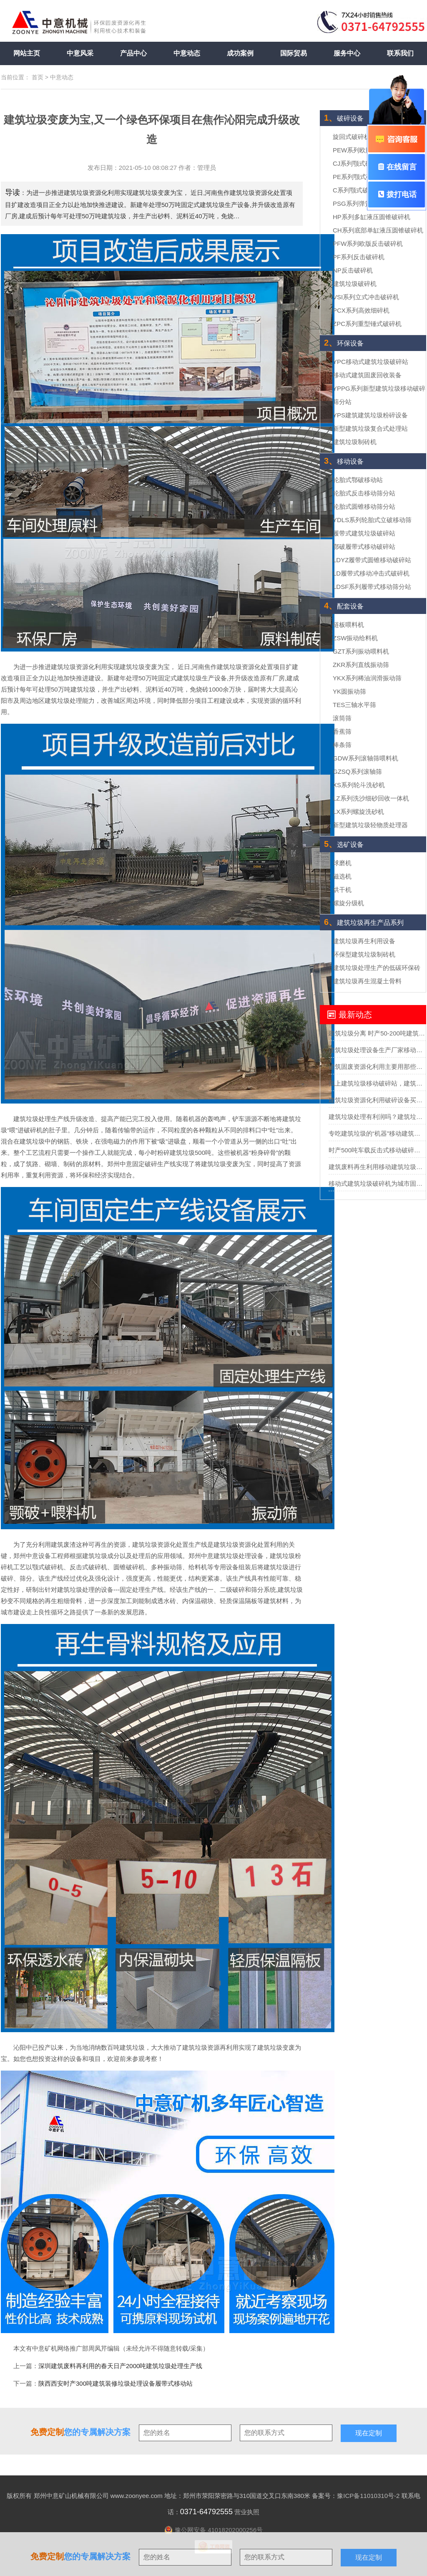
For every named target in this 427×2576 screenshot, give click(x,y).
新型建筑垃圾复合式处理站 (370, 428)
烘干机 (342, 889)
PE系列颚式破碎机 (359, 176)
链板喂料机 (348, 624)
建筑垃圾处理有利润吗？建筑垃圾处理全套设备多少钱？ (377, 1116)
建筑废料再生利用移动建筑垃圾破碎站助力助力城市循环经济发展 (377, 1166)
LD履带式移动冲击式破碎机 (371, 573)
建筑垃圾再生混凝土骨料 (367, 981)
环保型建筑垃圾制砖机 (364, 954)
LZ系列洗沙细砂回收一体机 (371, 798)
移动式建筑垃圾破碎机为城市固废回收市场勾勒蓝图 (377, 1183)
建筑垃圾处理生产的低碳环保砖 (376, 967)
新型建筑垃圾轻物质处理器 (370, 824)
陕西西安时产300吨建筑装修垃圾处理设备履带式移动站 (115, 2383)
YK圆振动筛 (349, 691)
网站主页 (26, 53)
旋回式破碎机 (351, 136)
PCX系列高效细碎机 (361, 310)
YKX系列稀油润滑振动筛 (367, 678)
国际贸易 (293, 53)
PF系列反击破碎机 (358, 256)
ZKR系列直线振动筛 (361, 664)
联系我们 (400, 53)
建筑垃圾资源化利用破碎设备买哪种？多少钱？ (377, 1100)
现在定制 (368, 2557)
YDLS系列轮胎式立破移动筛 (372, 519)
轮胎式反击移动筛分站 (364, 493)
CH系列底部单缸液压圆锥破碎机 (378, 230)
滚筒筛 (342, 718)
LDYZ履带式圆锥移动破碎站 (372, 559)
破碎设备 (344, 118)
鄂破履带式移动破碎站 (364, 546)
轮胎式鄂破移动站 (358, 479)
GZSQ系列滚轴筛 (357, 771)
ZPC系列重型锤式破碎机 (367, 323)
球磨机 (342, 862)
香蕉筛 (342, 731)
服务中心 (347, 53)
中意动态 (186, 53)
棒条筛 (342, 744)
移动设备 (344, 461)
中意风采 (80, 53)
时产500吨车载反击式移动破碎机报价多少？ (377, 1150)
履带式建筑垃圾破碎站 (364, 533)
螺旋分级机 (348, 903)
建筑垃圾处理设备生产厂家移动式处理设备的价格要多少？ (377, 1049)
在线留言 (397, 167)
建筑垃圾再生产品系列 (364, 922)
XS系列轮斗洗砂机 (359, 784)
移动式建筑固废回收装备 (367, 375)
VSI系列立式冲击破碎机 (366, 297)
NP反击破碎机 (353, 270)
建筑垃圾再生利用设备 (364, 941)
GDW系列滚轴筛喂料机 (365, 758)
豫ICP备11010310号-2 (368, 2495)
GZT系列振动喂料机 (361, 651)
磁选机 (342, 876)
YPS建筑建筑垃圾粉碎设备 (370, 415)
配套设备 (344, 606)
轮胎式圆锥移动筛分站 (364, 506)
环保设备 (344, 343)
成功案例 (240, 53)
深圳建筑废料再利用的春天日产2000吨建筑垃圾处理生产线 (120, 2365)
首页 (37, 77)
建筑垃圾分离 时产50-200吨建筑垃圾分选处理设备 (377, 1033)
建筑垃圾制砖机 (355, 441)
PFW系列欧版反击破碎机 (368, 243)
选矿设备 (344, 844)
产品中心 (133, 53)
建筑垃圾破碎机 (355, 283)
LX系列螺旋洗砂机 (358, 811)
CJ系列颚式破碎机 (358, 163)
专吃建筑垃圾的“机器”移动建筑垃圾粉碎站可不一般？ (377, 1133)
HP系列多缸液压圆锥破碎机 (371, 216)
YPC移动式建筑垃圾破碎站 (370, 361)
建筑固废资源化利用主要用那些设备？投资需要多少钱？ (377, 1066)
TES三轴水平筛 (354, 704)
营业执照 (246, 2511)
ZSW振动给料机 (355, 637)
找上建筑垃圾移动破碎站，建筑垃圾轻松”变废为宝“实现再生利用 (377, 1083)
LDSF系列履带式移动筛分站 (372, 586)
